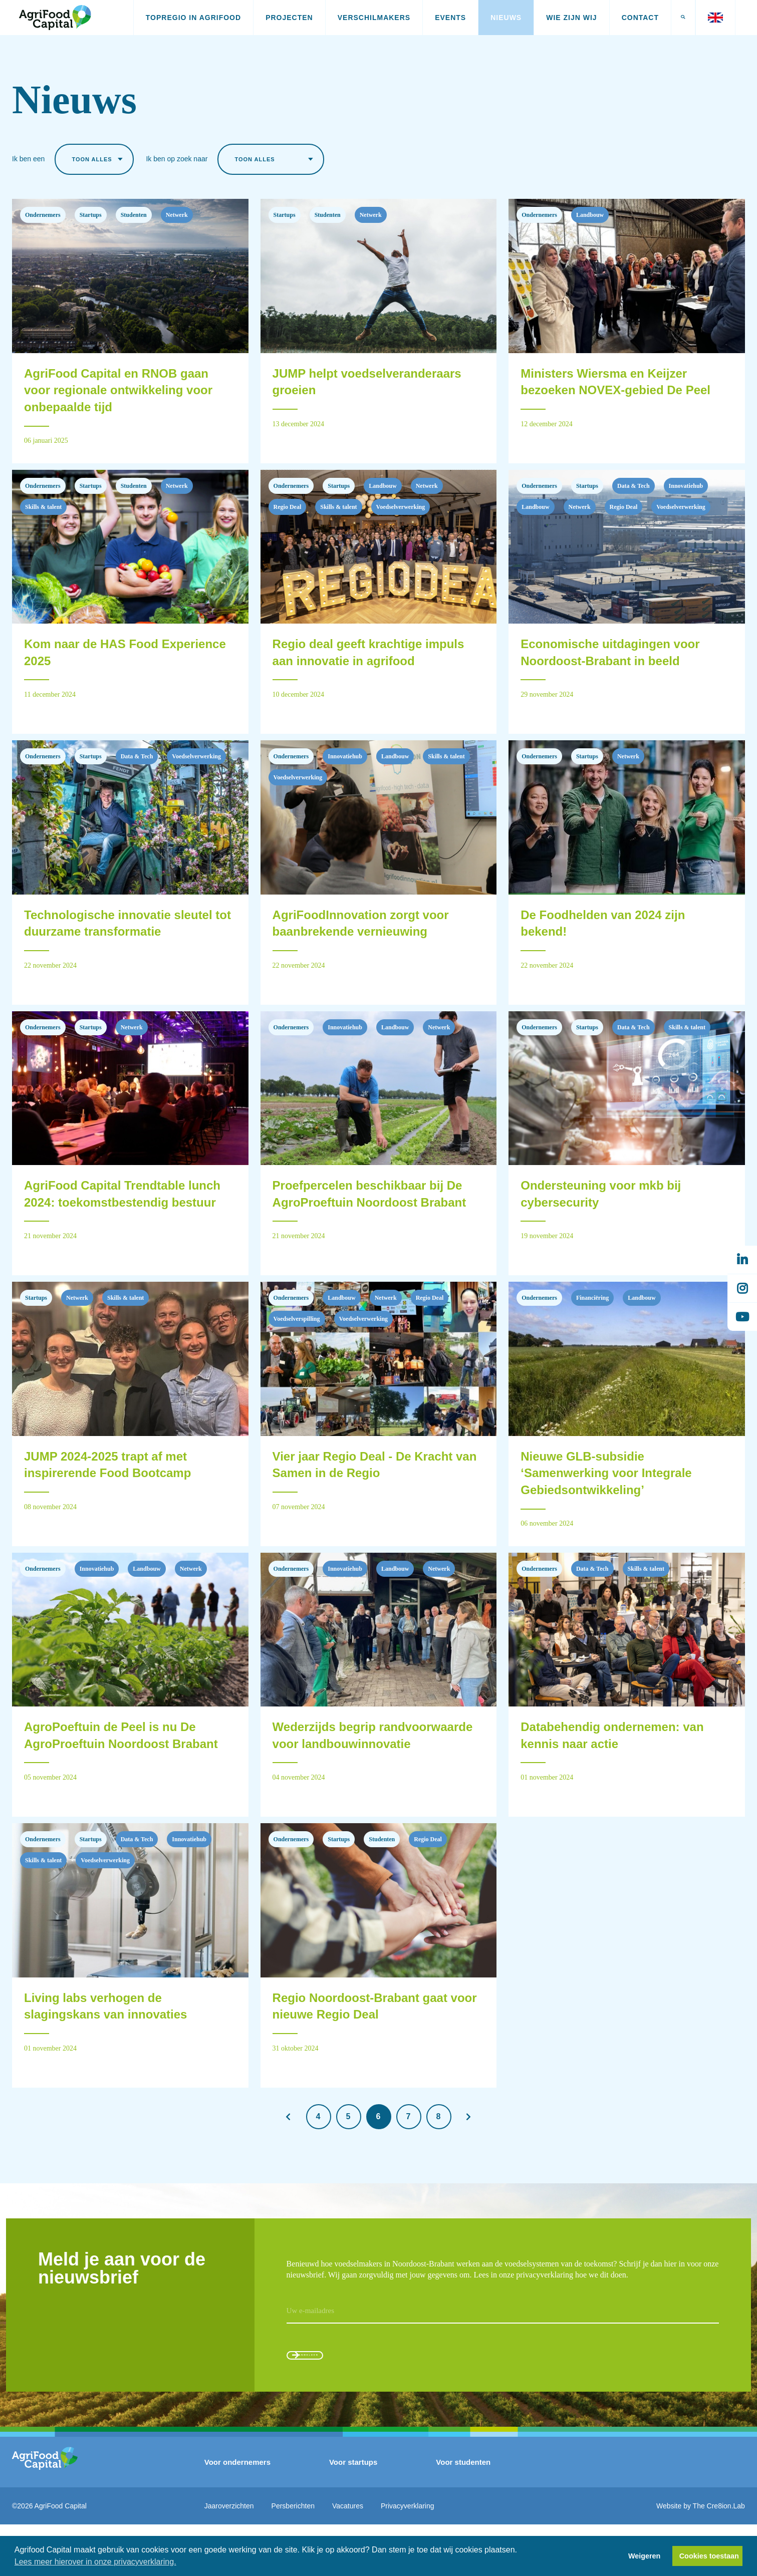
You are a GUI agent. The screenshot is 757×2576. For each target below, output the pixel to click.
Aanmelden (333, 2399)
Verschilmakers (374, 18)
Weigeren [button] (644, 2556)
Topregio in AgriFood (193, 18)
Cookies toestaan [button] (709, 2556)
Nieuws (506, 18)
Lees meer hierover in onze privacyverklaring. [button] (95, 2561)
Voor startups (353, 2513)
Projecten (289, 18)
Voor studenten (463, 2513)
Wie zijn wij (571, 18)
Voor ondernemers (237, 2513)
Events (450, 18)
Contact (640, 18)
